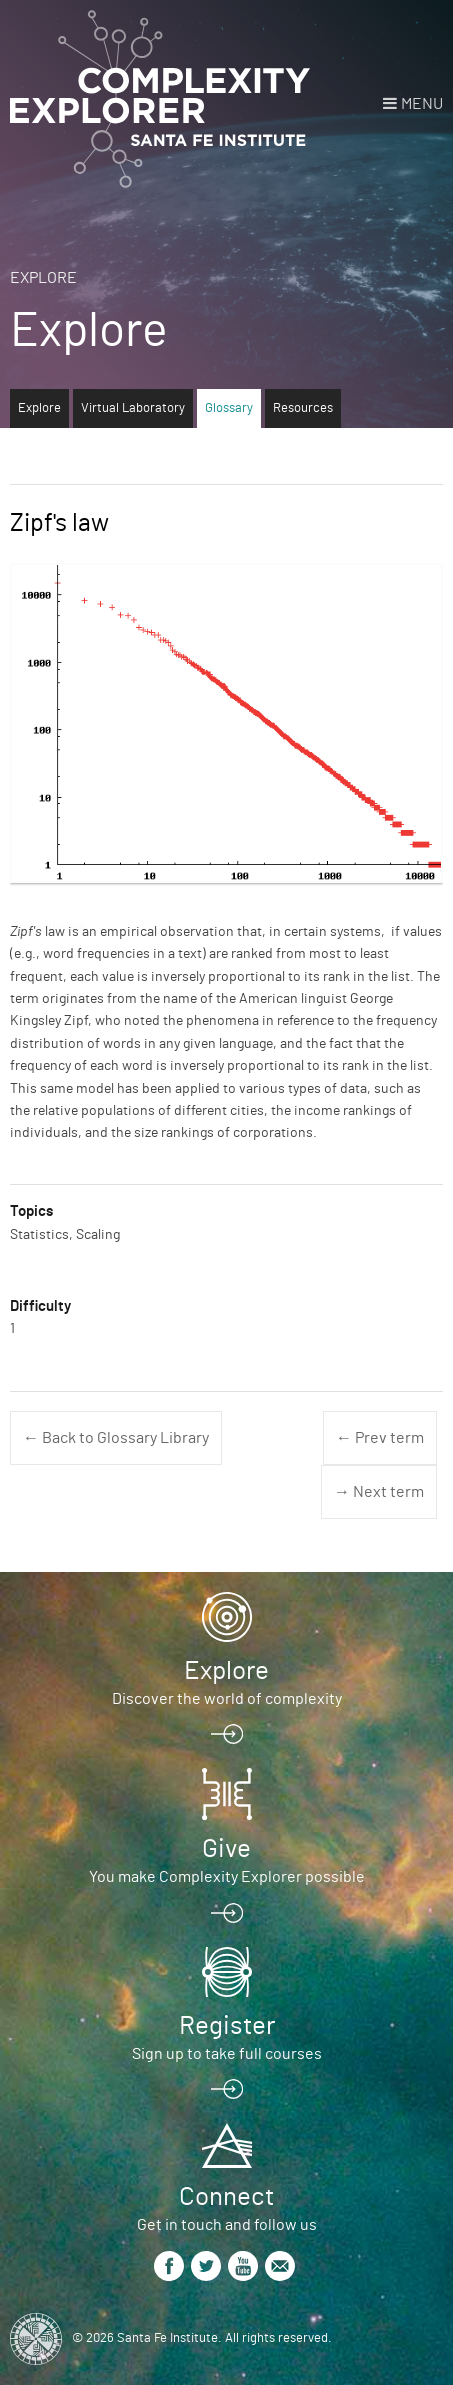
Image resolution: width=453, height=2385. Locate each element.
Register (227, 2026)
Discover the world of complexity (227, 1699)
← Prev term (380, 1438)
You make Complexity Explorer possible (227, 1877)
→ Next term (379, 1492)
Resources (303, 408)
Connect (226, 2197)
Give (226, 1849)
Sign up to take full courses (227, 2054)
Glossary (229, 408)
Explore (43, 278)
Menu (422, 104)
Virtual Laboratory (133, 408)
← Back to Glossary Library (116, 1438)
